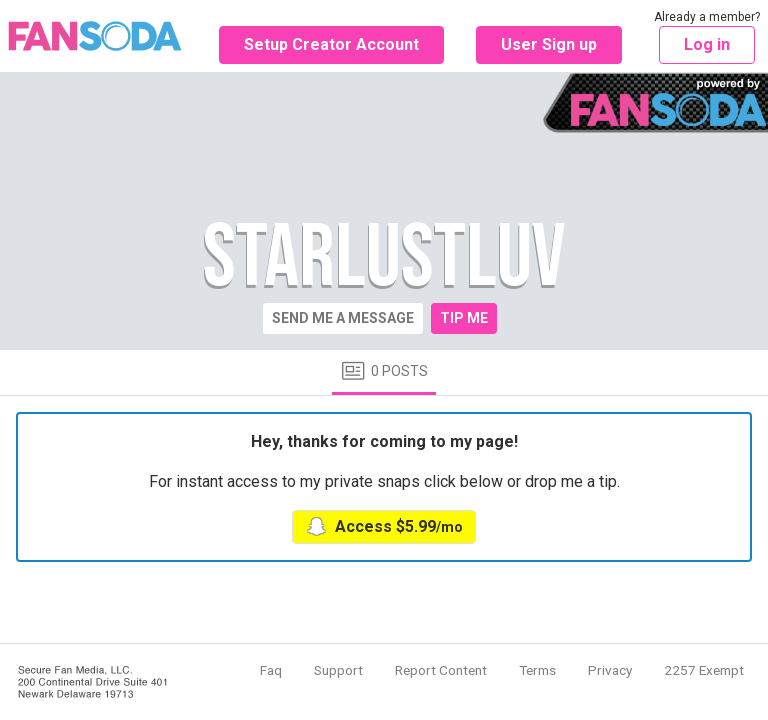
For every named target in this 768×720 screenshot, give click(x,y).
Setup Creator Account (331, 44)
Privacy (610, 670)
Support (338, 670)
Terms (537, 670)
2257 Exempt (704, 670)
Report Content (441, 670)
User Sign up (549, 44)
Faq (271, 670)
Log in (707, 44)
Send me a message (343, 318)
